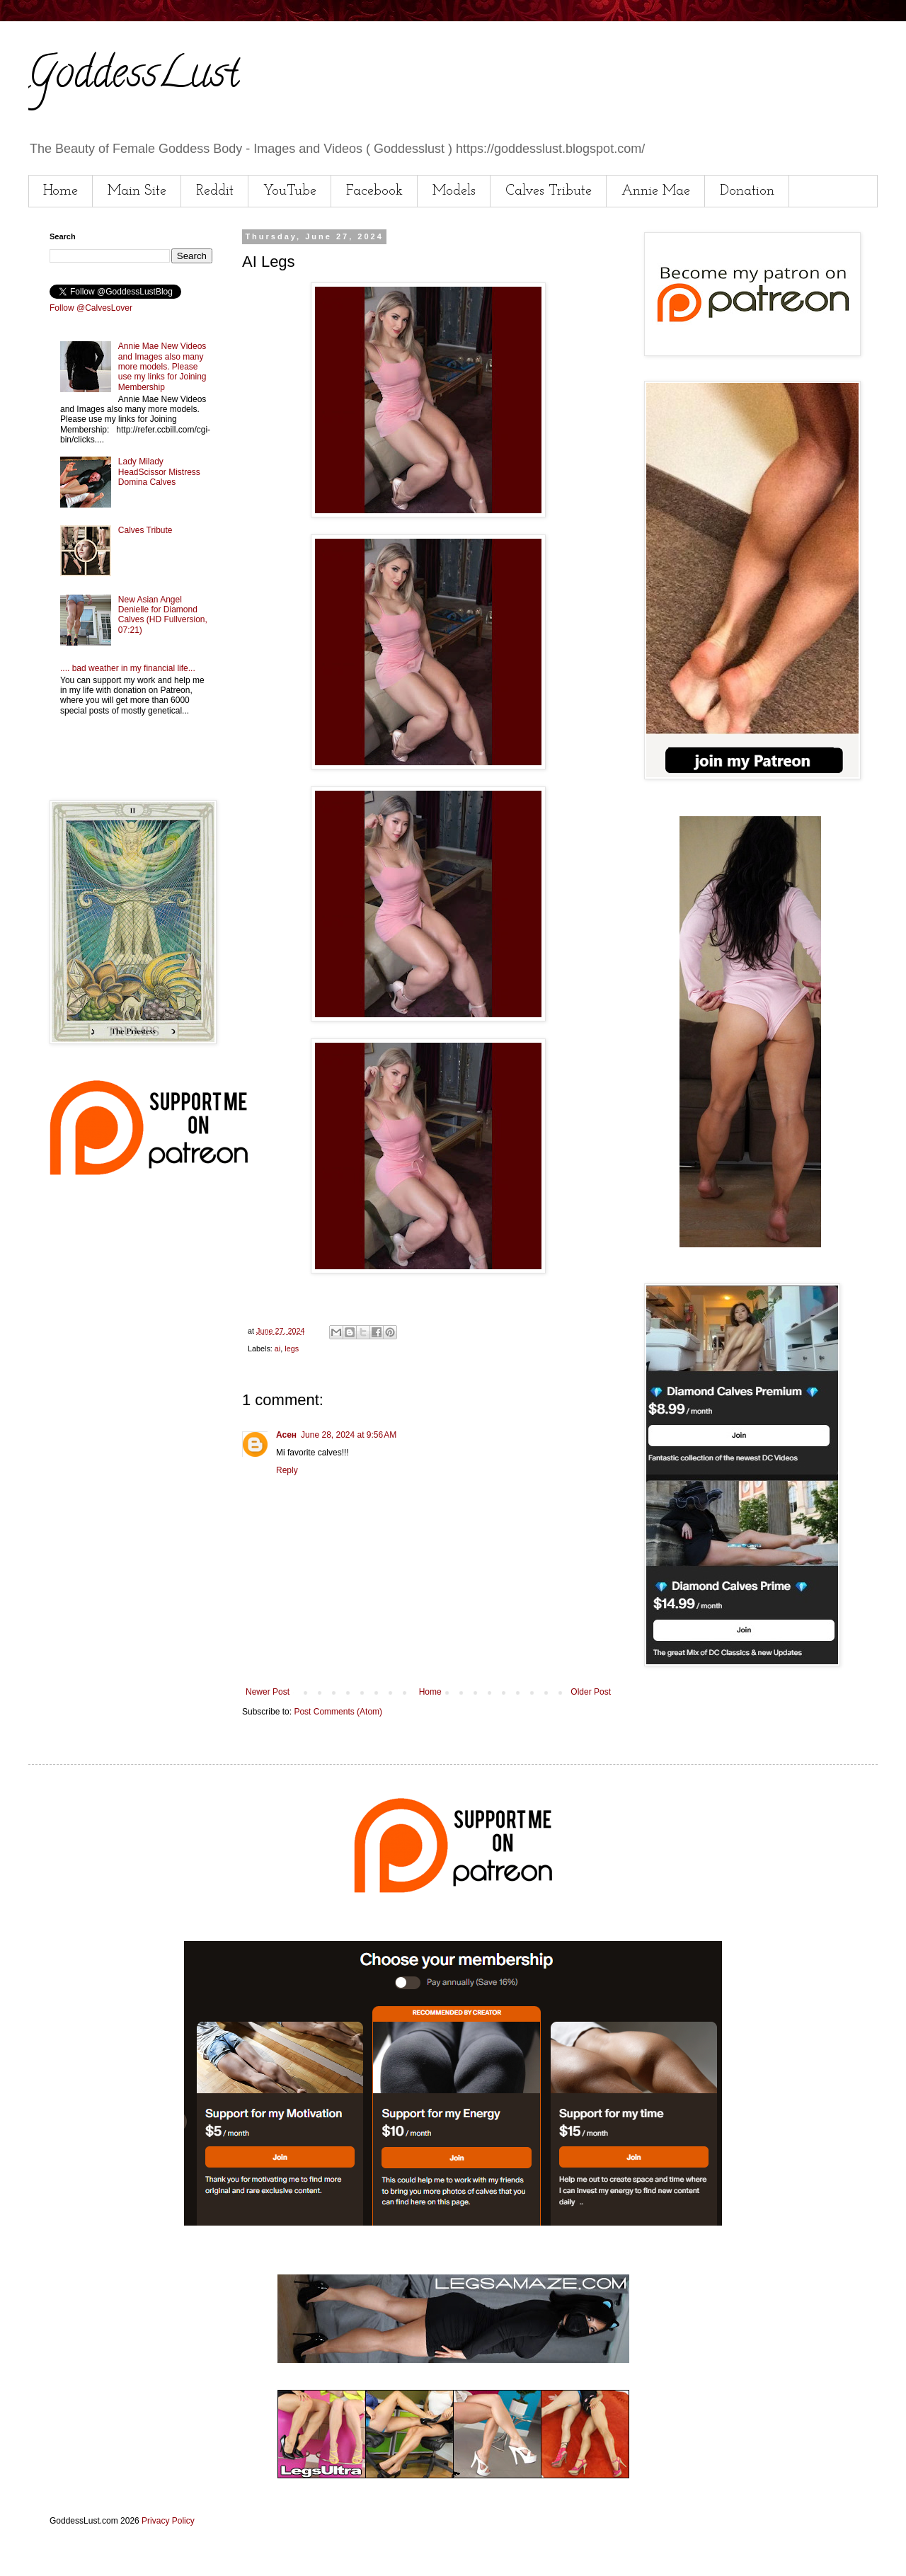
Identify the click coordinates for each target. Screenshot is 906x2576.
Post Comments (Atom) (338, 1712)
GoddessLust (133, 77)
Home (60, 191)
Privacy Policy (168, 2521)
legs (292, 1348)
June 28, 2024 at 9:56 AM (348, 1435)
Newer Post (267, 1692)
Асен (286, 1435)
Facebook (374, 191)
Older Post (590, 1692)
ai (277, 1348)
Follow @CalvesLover (91, 308)
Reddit (215, 191)
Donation (747, 191)
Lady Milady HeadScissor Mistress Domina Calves (159, 472)
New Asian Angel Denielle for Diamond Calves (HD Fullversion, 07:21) (162, 615)
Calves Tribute (548, 191)
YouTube (289, 191)
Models (454, 191)
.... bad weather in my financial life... (127, 668)
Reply (287, 1470)
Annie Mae (655, 191)
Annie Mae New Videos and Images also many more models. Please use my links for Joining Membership (162, 366)
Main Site (137, 191)
